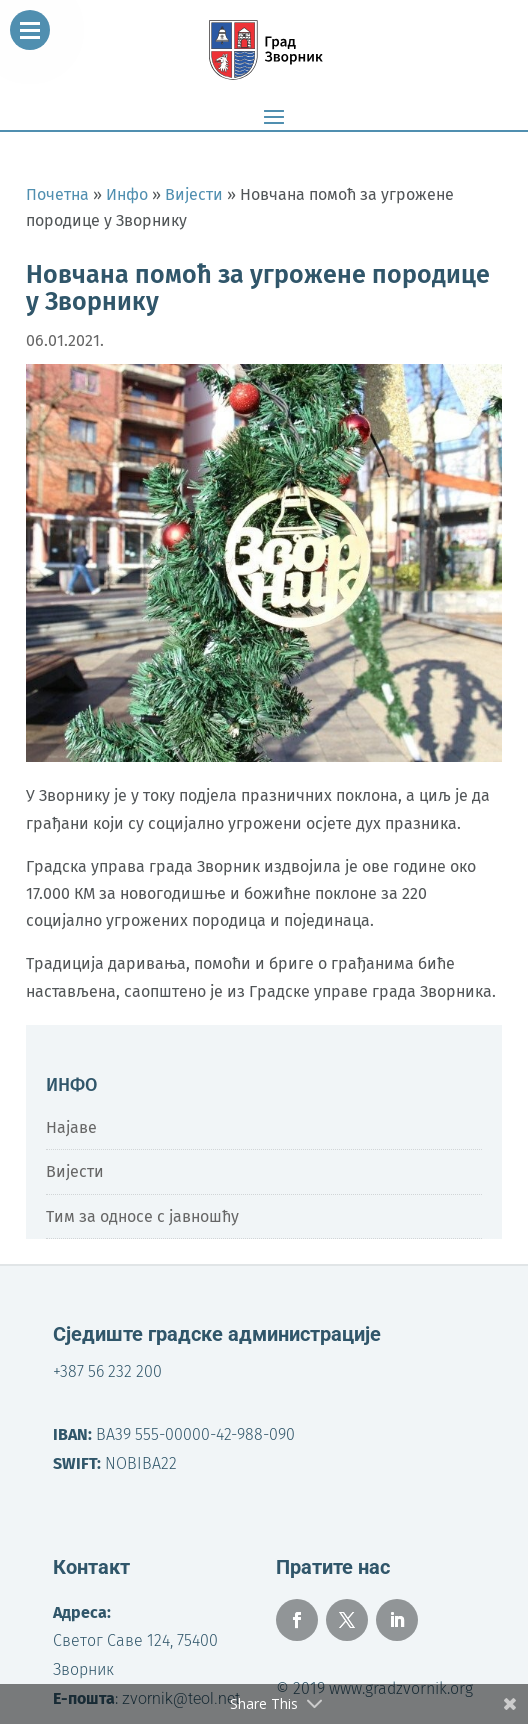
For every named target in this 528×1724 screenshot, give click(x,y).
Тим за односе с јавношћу (142, 1216)
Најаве (71, 1127)
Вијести (75, 1171)
